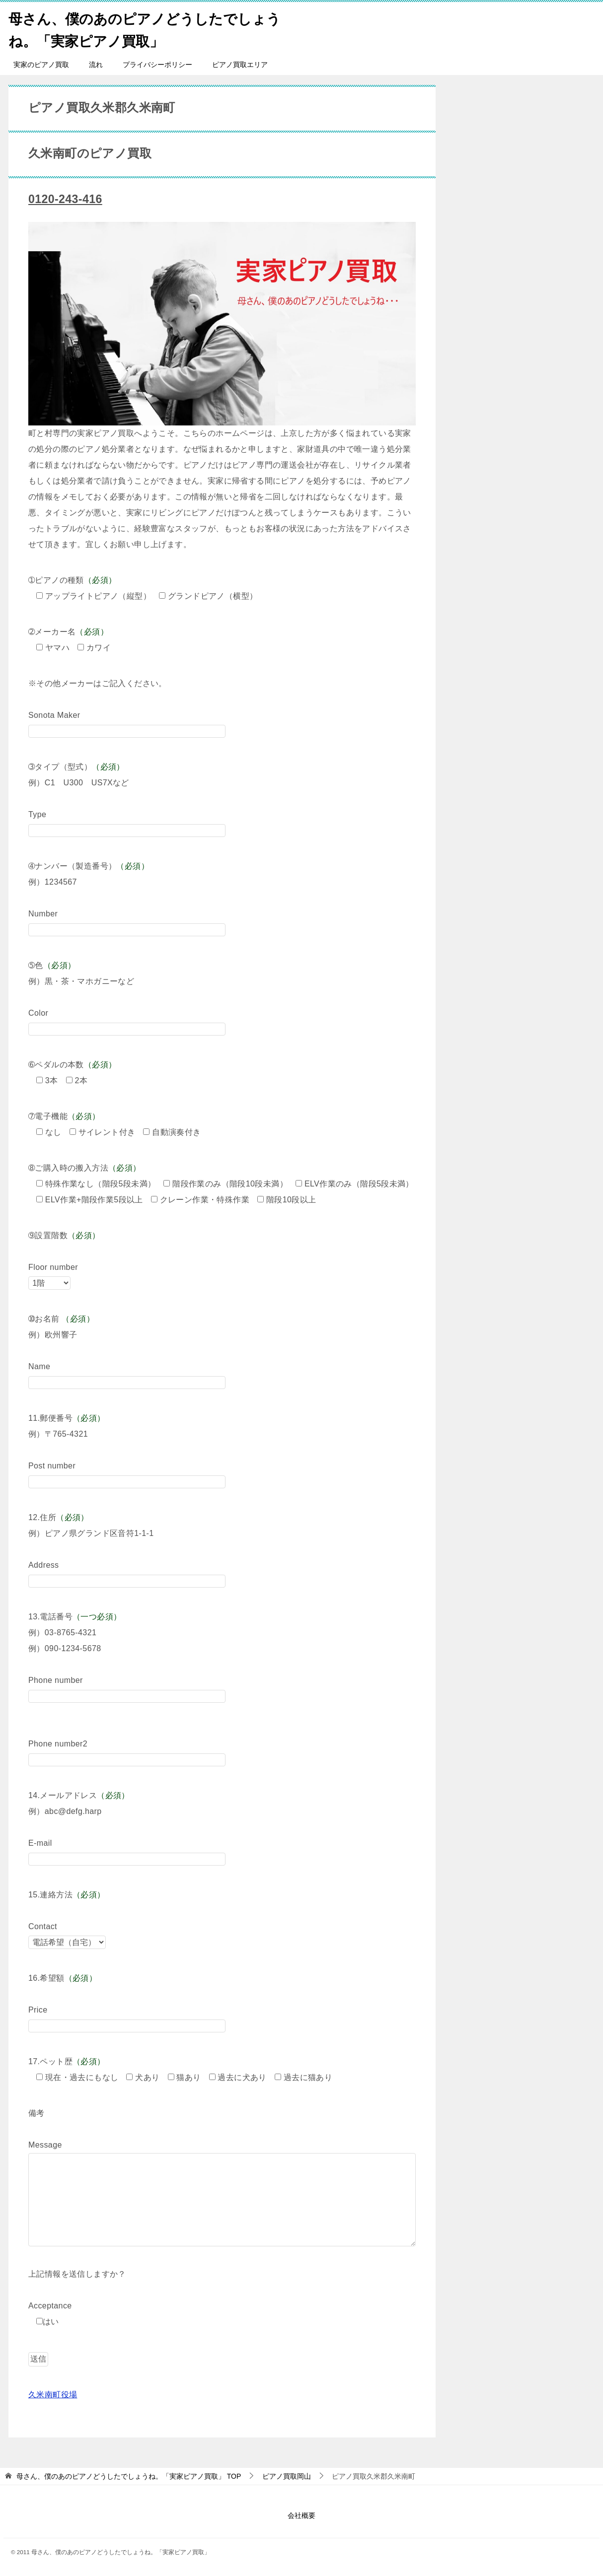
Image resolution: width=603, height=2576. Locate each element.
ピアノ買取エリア (240, 65)
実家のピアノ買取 (41, 65)
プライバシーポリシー (157, 65)
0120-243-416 (66, 199)
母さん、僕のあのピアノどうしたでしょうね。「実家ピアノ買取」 (146, 28)
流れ (96, 65)
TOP (128, 2476)
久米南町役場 (52, 2394)
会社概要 (301, 2515)
